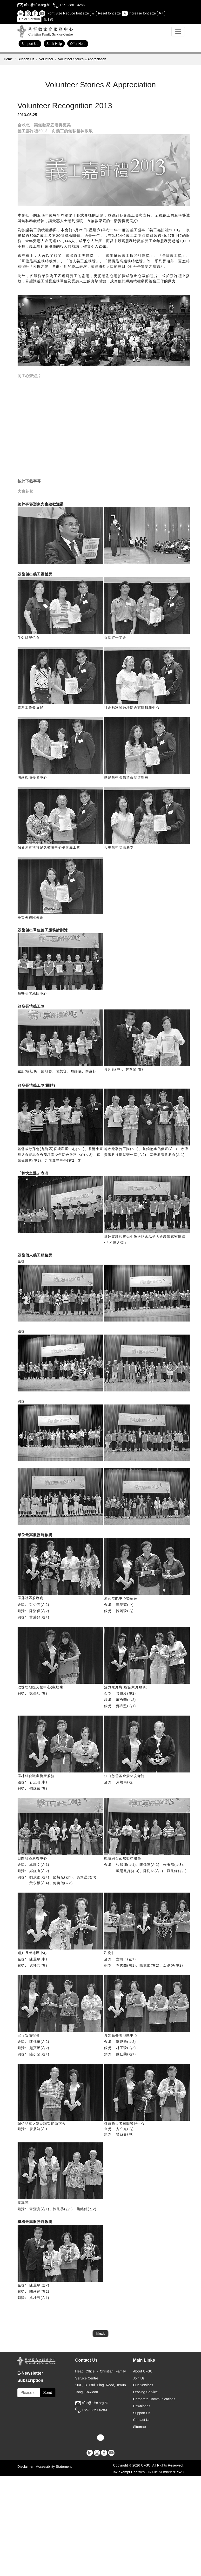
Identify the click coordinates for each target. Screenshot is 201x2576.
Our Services (143, 2385)
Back (100, 2333)
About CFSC (143, 2371)
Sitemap (139, 2427)
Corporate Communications (154, 2399)
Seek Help (54, 44)
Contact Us (141, 2420)
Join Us (139, 2378)
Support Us (29, 44)
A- (93, 13)
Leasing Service (145, 2392)
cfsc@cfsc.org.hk (34, 5)
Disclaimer (25, 2466)
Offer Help (77, 44)
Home (8, 59)
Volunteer (46, 59)
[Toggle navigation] (178, 31)
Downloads (141, 2406)
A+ (161, 13)
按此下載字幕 (29, 481)
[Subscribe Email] (28, 2392)
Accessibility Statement (54, 2466)
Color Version (29, 19)
